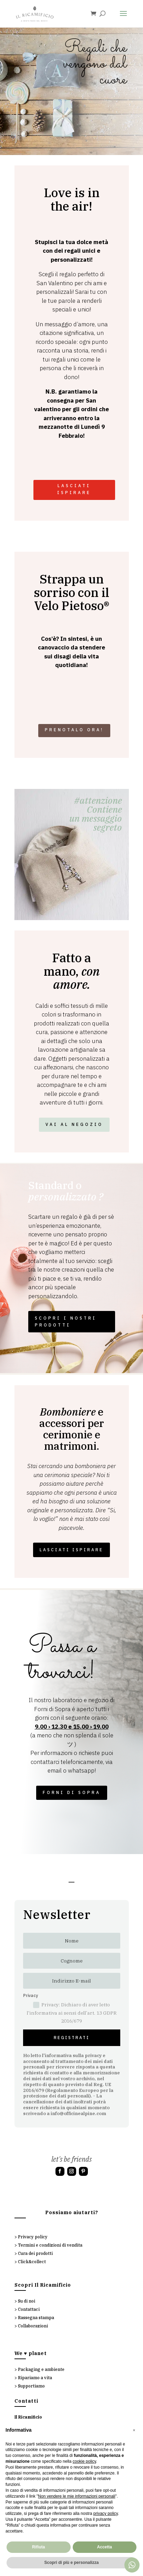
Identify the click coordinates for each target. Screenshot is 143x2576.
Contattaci (29, 2309)
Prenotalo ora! (74, 729)
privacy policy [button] (105, 2513)
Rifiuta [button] (38, 2547)
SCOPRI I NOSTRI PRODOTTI (65, 1321)
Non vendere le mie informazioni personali (76, 2496)
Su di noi (26, 2301)
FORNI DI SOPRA (72, 1792)
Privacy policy (33, 2236)
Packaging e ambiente (41, 2369)
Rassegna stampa (36, 2317)
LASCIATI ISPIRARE (74, 489)
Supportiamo (31, 2386)
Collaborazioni (33, 2325)
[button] (134, 2430)
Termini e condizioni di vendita (50, 2245)
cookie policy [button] (84, 2461)
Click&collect (32, 2261)
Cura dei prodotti (35, 2253)
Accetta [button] (104, 2547)
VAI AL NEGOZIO (74, 1124)
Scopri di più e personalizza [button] (71, 2562)
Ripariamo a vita (35, 2377)
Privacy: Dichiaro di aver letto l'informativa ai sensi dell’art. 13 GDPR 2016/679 (71, 2012)
